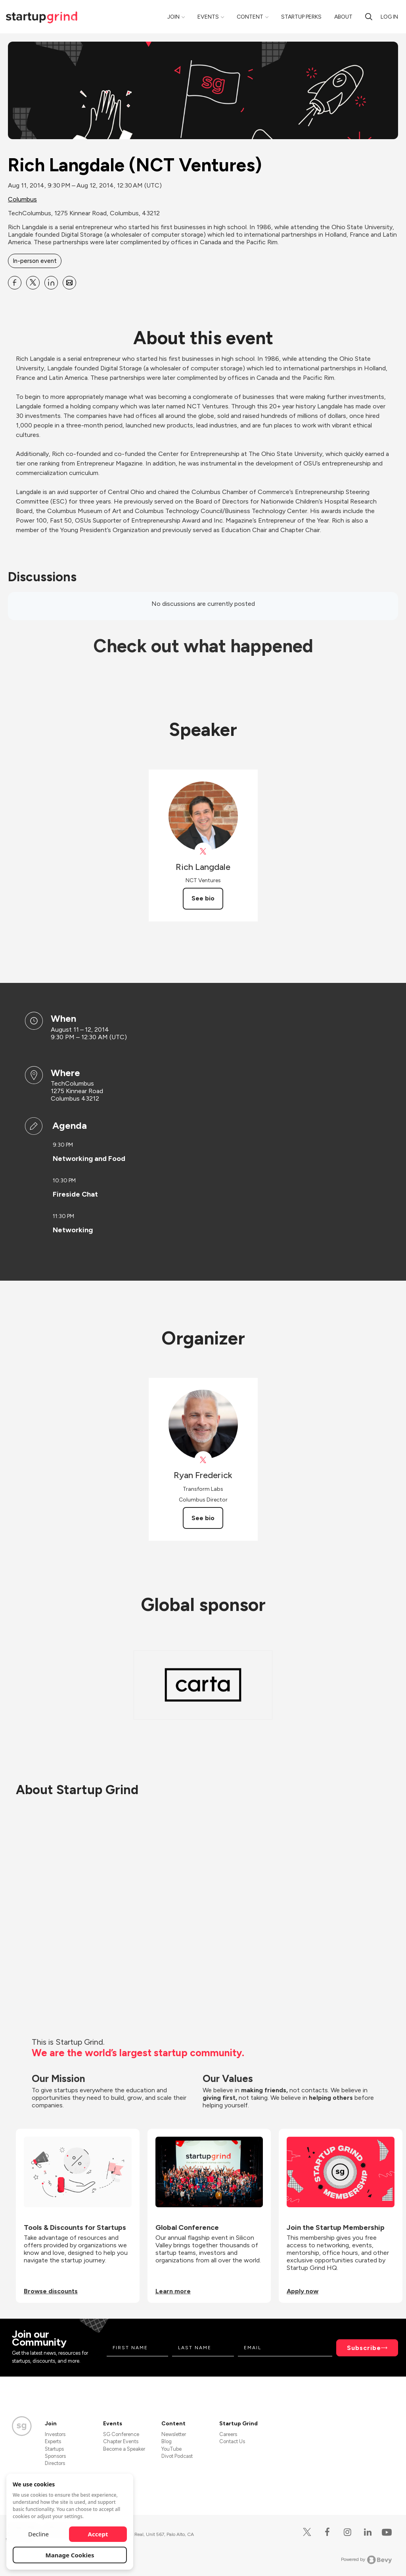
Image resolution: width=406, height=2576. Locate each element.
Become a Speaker (124, 2449)
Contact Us (232, 2441)
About (343, 16)
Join (173, 16)
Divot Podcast (177, 2456)
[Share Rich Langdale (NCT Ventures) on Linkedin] (51, 282)
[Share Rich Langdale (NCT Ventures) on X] (33, 282)
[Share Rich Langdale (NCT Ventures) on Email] (69, 282)
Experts (53, 2441)
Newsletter (173, 2434)
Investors (55, 2434)
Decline (38, 2534)
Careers (228, 2434)
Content (250, 16)
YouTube (171, 2449)
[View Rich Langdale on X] (203, 851)
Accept (98, 2534)
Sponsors (55, 2456)
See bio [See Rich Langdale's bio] (203, 898)
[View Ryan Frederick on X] (203, 1460)
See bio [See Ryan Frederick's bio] (203, 1518)
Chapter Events (120, 2441)
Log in (389, 16)
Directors (55, 2463)
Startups (54, 2449)
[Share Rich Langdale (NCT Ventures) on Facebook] (14, 282)
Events (208, 16)
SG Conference (121, 2434)
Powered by (366, 2559)
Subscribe (364, 2348)
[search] (368, 16)
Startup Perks (301, 16)
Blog (166, 2441)
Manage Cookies (70, 2555)
